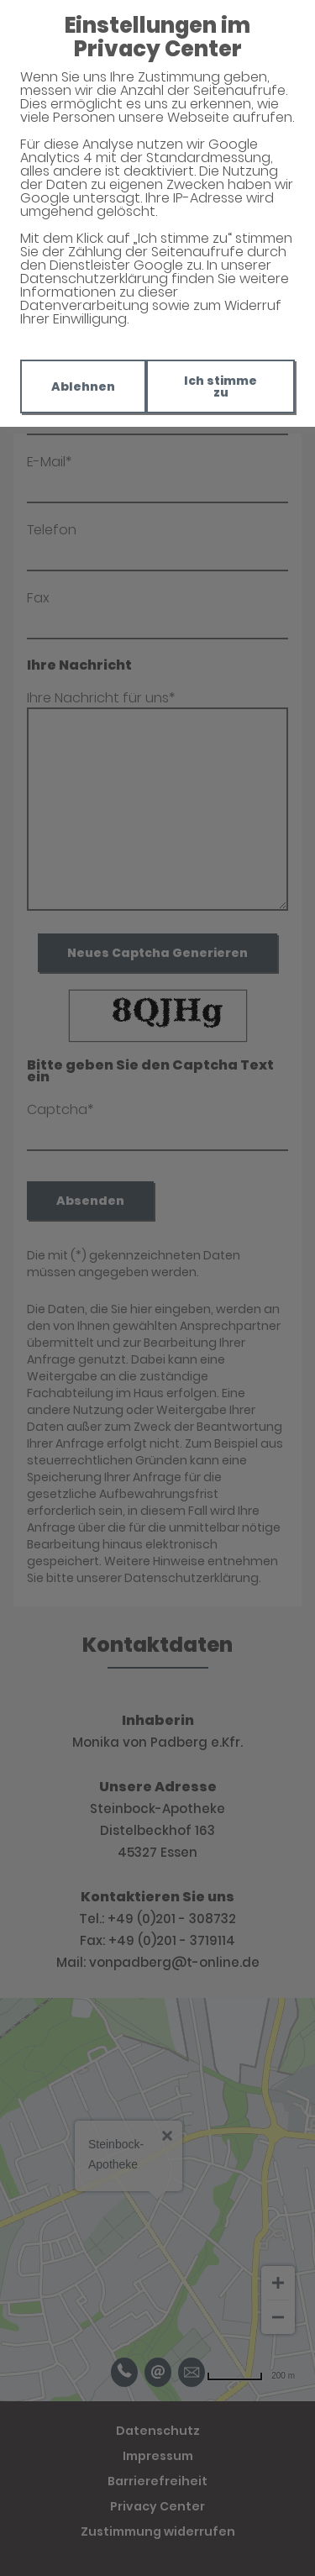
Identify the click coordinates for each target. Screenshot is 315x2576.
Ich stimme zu (220, 386)
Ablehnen (83, 386)
